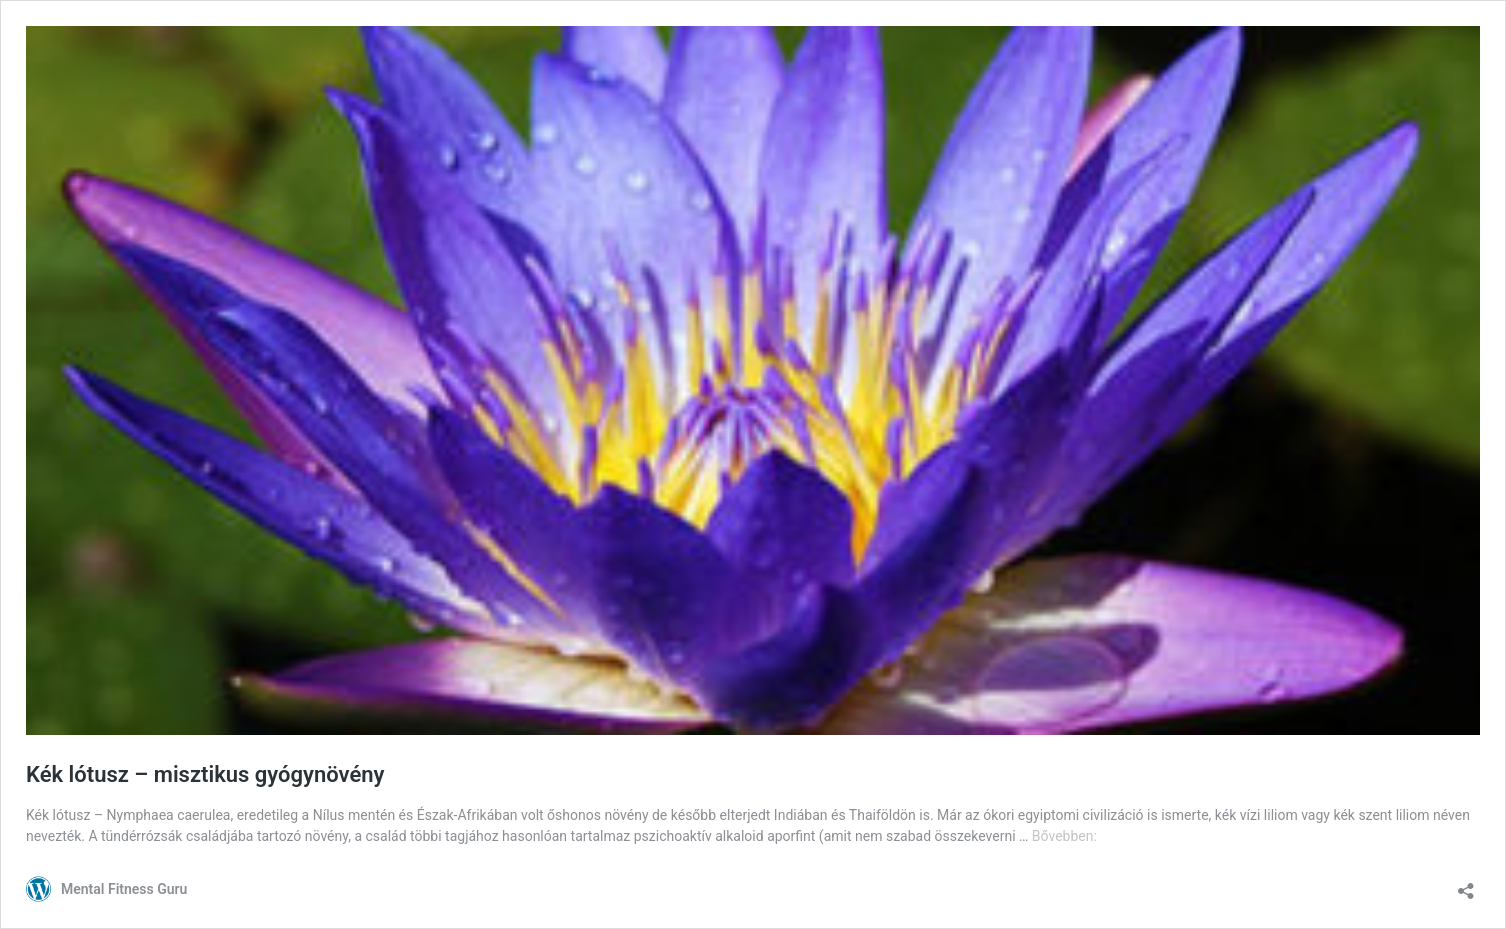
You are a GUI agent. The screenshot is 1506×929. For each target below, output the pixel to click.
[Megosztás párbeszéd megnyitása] (1466, 884)
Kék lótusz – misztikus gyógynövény (205, 774)
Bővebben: (1064, 836)
